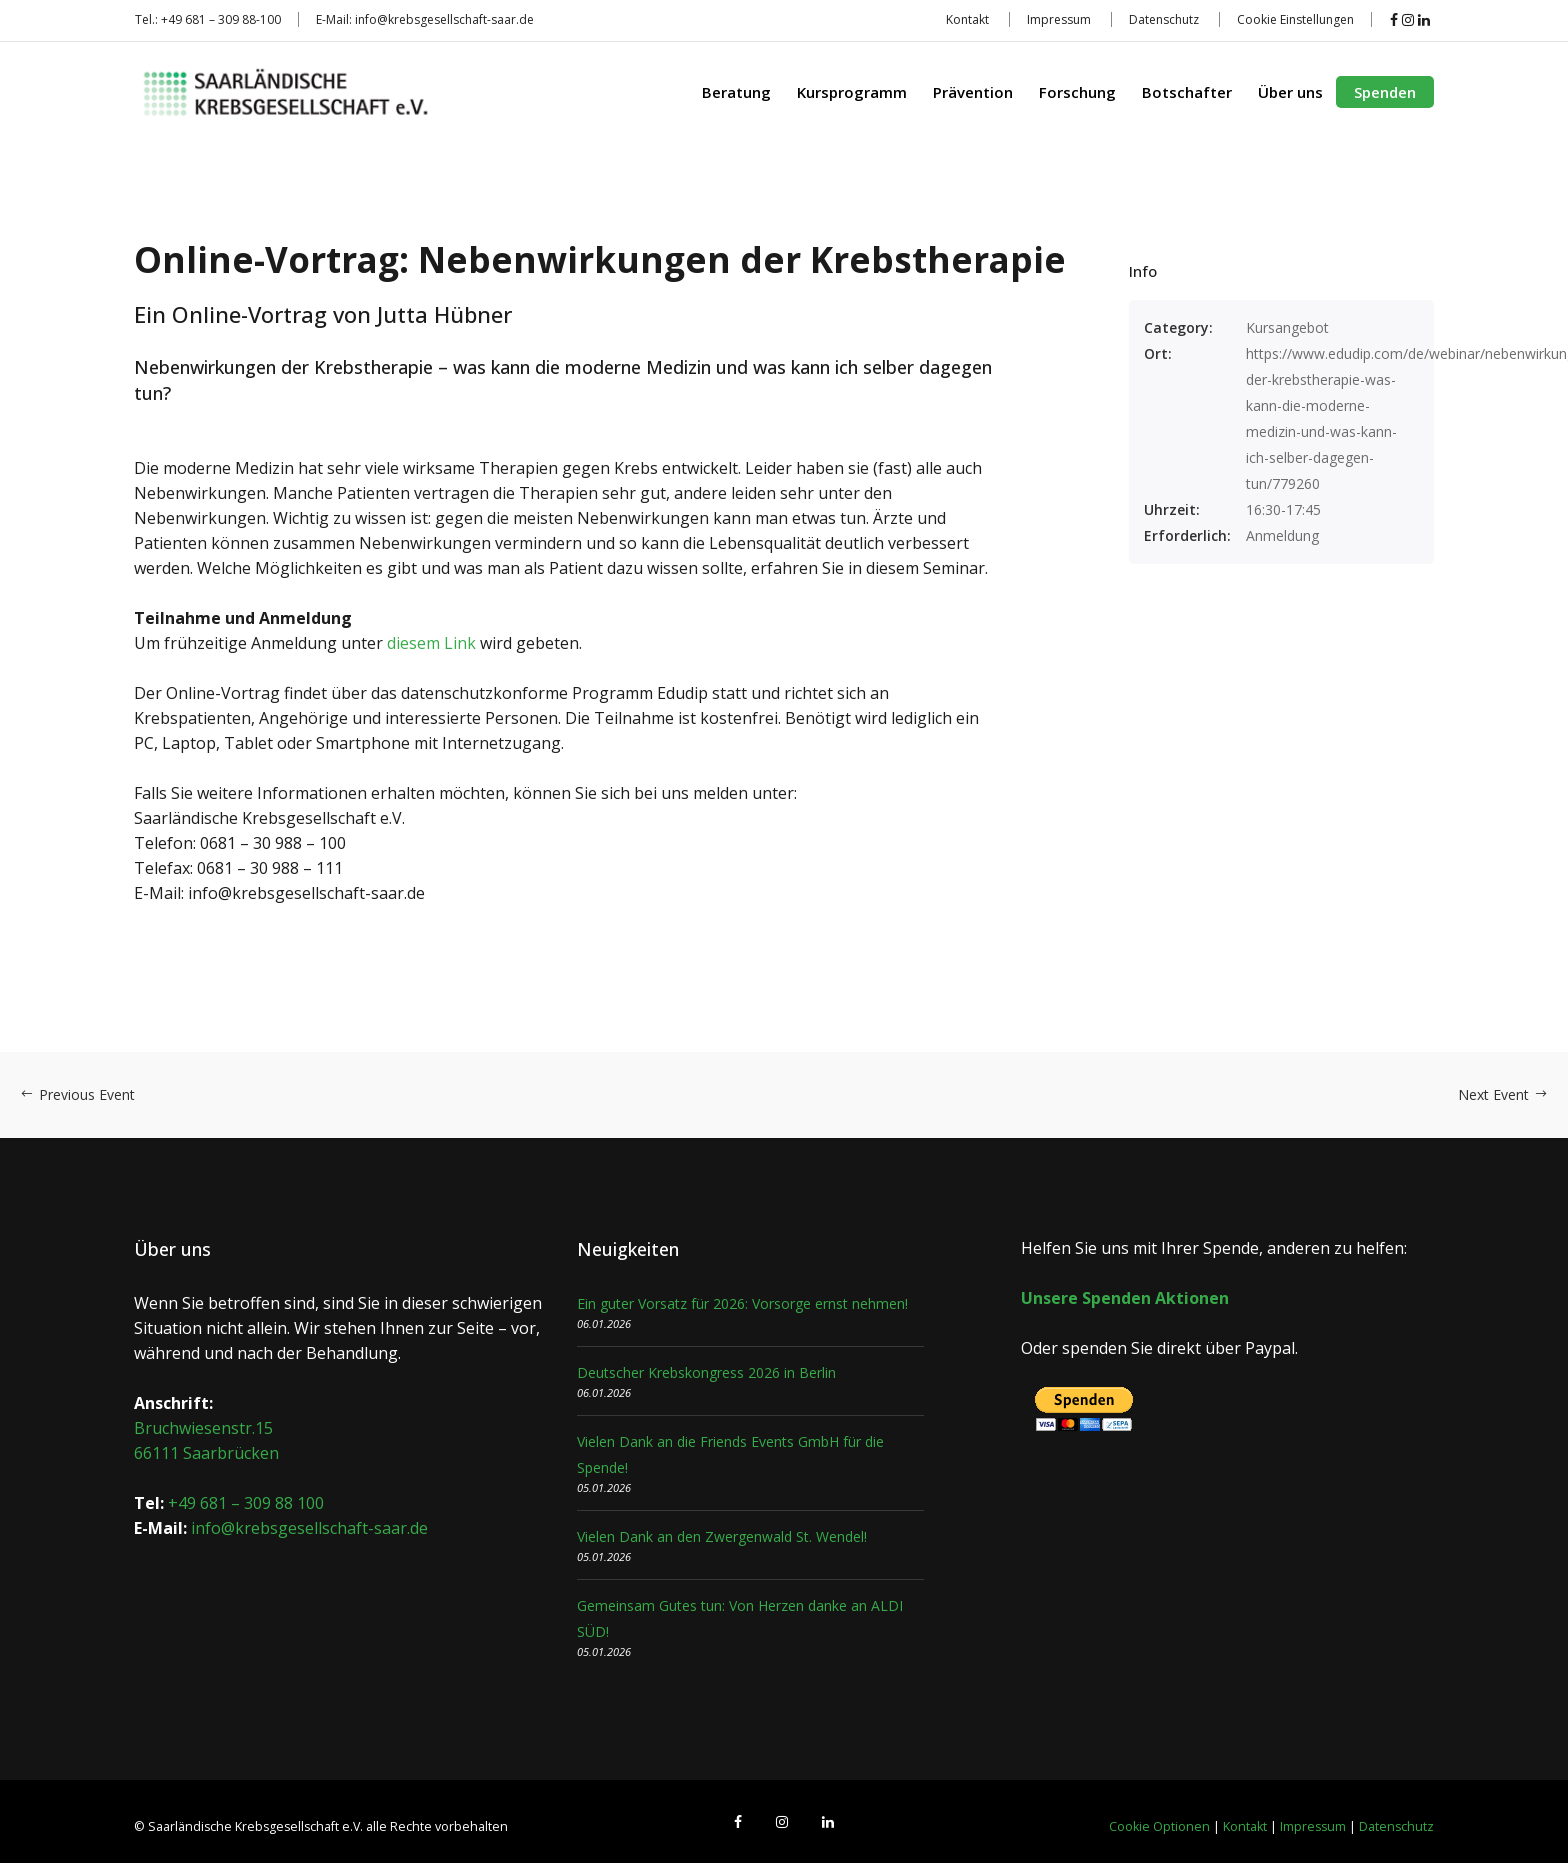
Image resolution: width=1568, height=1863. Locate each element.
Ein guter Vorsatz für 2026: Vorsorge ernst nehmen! (742, 1303)
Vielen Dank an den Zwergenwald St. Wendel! (722, 1536)
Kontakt (967, 19)
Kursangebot (1287, 327)
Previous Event (77, 1094)
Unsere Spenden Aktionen (1125, 1298)
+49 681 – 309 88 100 (246, 1503)
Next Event (1503, 1094)
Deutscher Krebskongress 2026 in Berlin (706, 1372)
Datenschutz (1164, 19)
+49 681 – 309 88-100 (221, 19)
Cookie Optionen (1159, 1826)
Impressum (1059, 19)
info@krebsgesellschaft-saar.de (444, 19)
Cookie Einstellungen (1295, 19)
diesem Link (431, 643)
